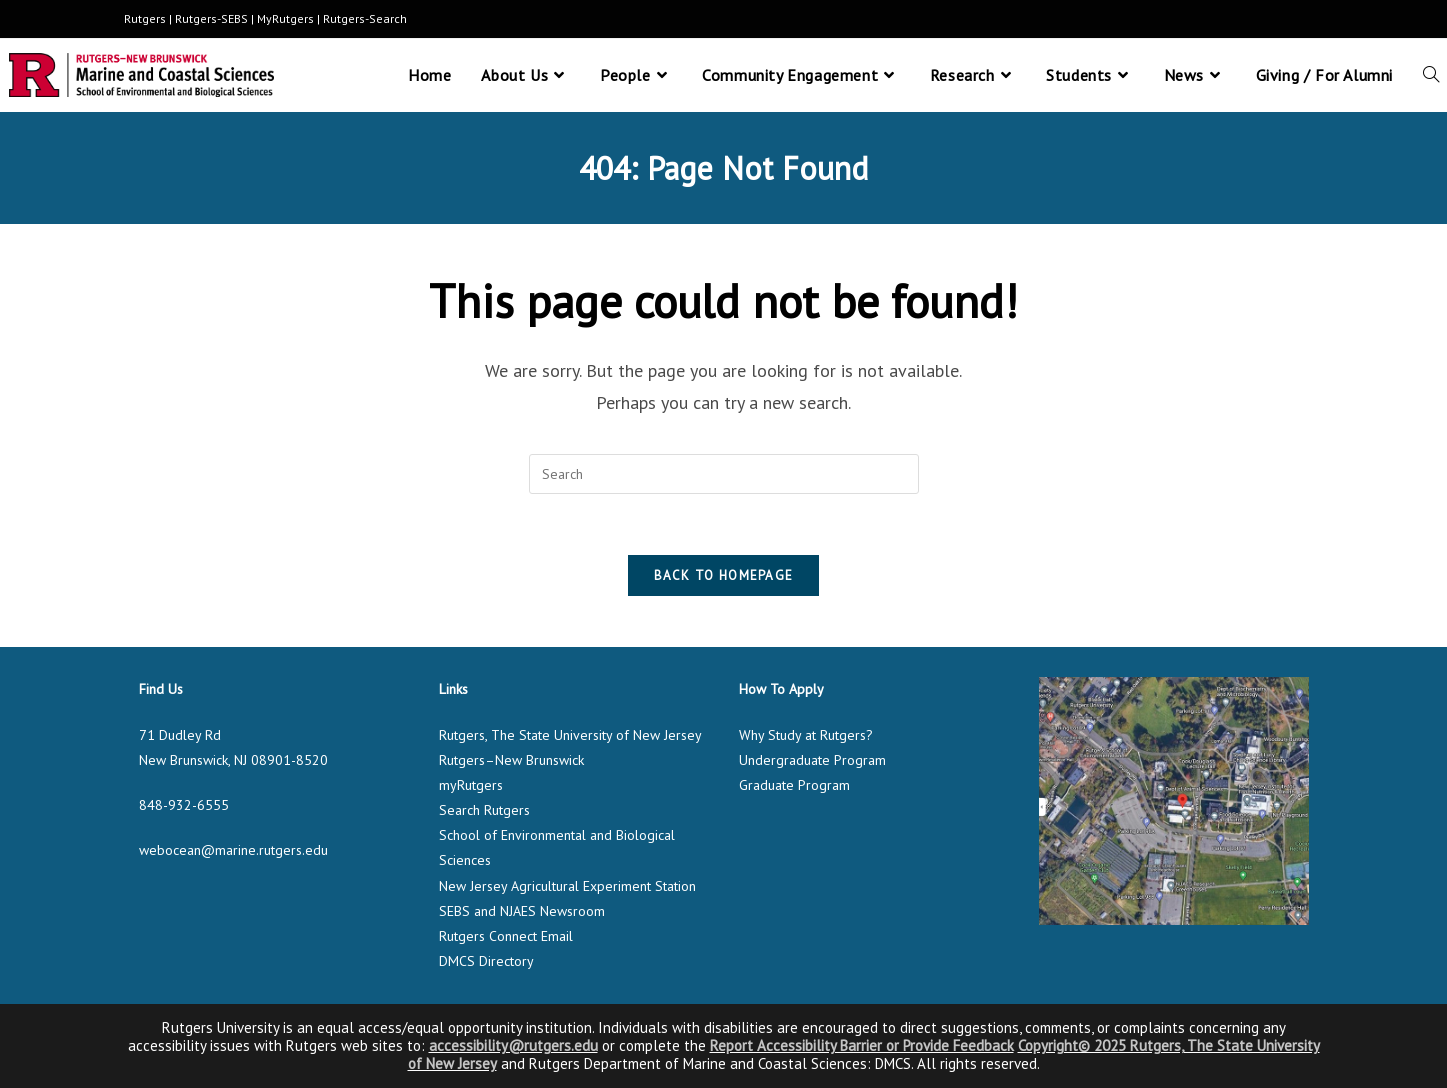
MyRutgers (285, 18)
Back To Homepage (724, 575)
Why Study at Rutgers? (806, 735)
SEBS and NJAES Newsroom (522, 911)
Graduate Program (794, 785)
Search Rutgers (484, 810)
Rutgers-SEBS (211, 18)
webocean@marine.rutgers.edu (233, 850)
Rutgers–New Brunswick (511, 760)
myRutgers (471, 785)
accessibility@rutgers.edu (513, 1045)
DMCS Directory (486, 961)
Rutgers (145, 18)
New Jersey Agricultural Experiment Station (567, 886)
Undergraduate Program (812, 760)
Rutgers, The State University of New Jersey (570, 735)
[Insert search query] (724, 474)
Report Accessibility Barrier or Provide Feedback (862, 1045)
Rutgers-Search (365, 18)
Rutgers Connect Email (506, 936)
